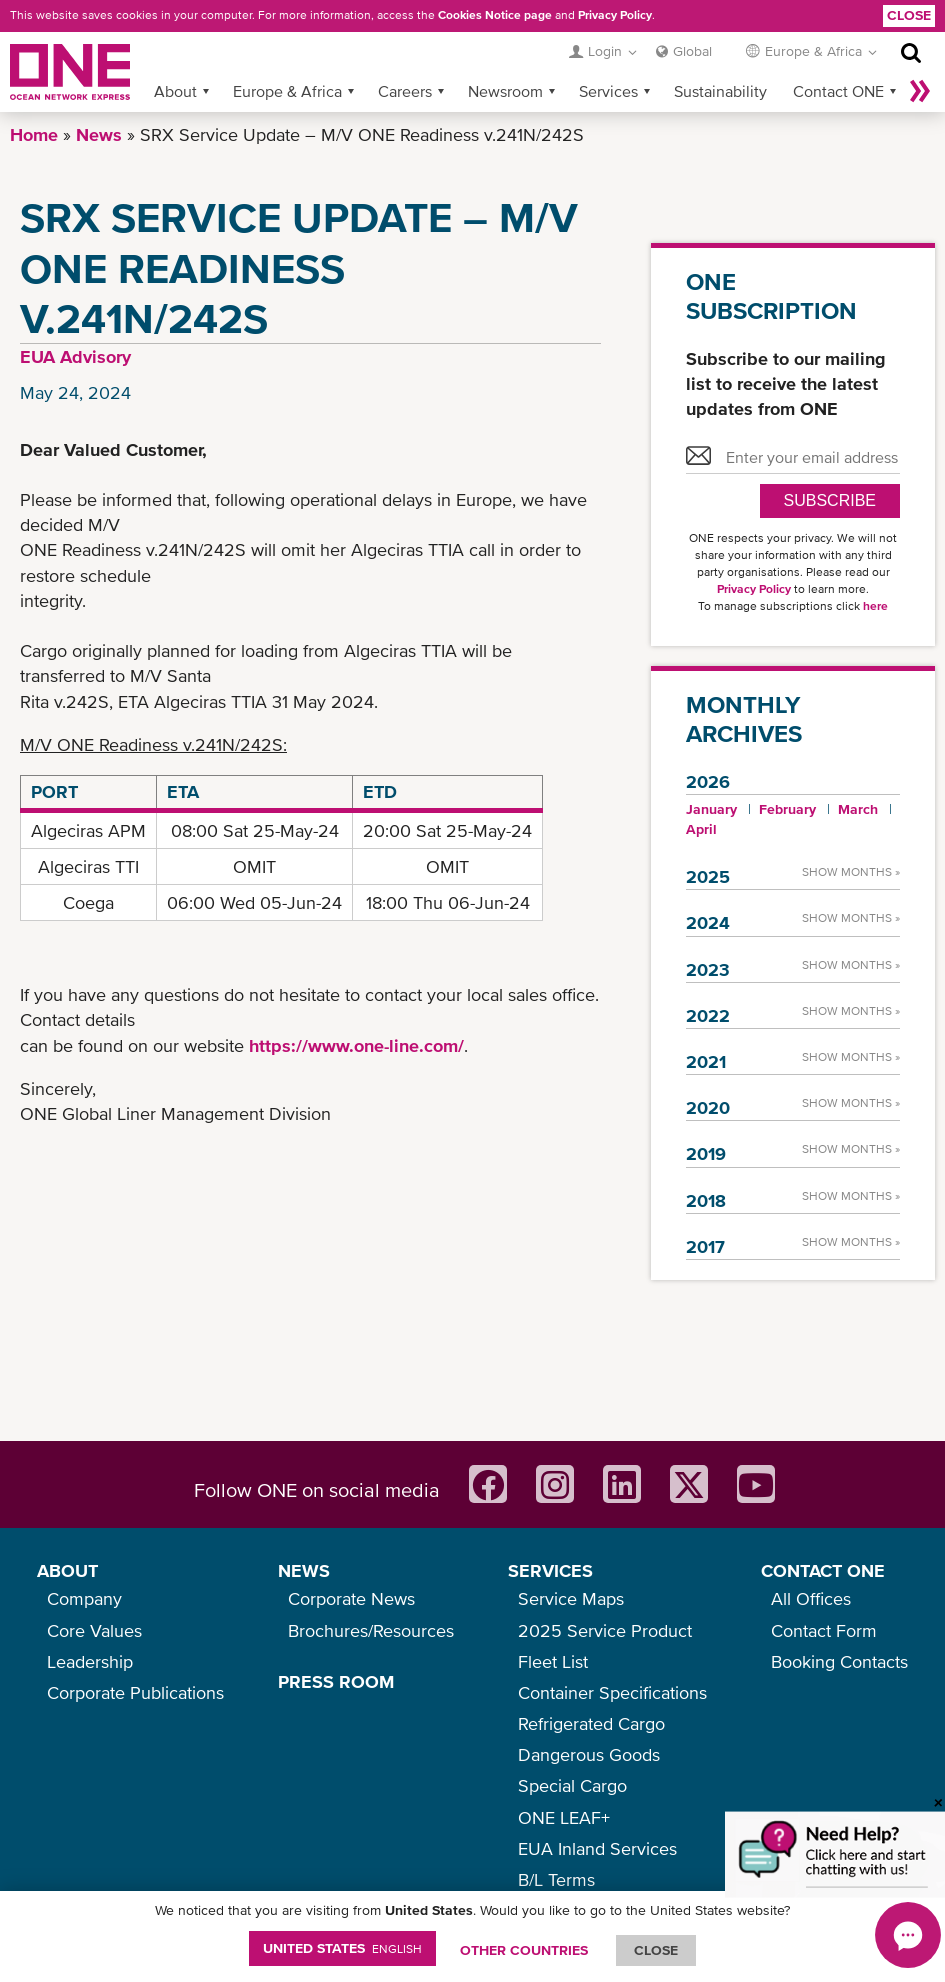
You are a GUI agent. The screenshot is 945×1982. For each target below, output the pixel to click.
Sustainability (720, 91)
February (787, 809)
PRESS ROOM (336, 1681)
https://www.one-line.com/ (356, 1045)
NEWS (304, 1570)
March (858, 809)
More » (920, 91)
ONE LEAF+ (564, 1817)
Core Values (94, 1630)
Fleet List (553, 1661)
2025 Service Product (605, 1630)
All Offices (811, 1598)
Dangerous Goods (589, 1754)
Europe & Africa (287, 91)
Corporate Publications (135, 1692)
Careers (405, 91)
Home (34, 134)
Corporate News (351, 1598)
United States (342, 1948)
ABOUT (67, 1570)
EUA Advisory (75, 356)
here (875, 606)
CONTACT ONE (823, 1570)
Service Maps (571, 1598)
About (175, 91)
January (711, 809)
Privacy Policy (615, 15)
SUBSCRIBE (830, 500)
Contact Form (824, 1630)
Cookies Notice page (495, 15)
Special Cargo (572, 1785)
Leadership (90, 1661)
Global (692, 51)
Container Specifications (612, 1692)
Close (909, 15)
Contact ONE (838, 91)
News (99, 134)
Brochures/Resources (371, 1630)
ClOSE (656, 1950)
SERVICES (550, 1570)
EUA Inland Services (597, 1848)
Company (84, 1598)
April (701, 829)
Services (608, 91)
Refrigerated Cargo (591, 1723)
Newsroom (505, 91)
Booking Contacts (839, 1661)
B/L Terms (556, 1879)
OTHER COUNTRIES (524, 1950)
